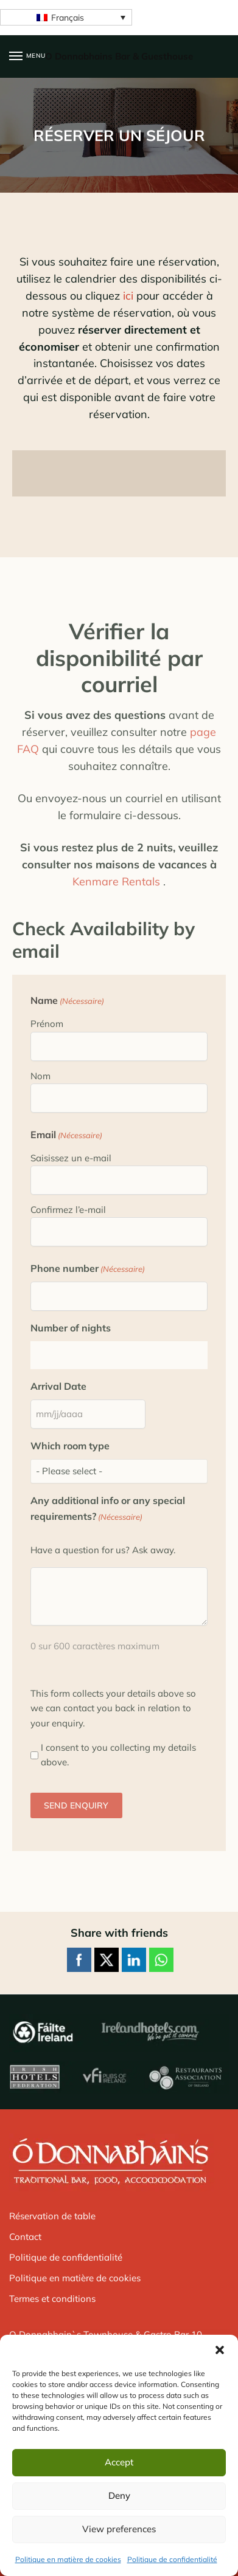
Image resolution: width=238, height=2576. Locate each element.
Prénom (46, 1023)
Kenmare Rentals (116, 881)
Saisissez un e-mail (70, 1158)
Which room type (70, 1446)
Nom (40, 1076)
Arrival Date (58, 1386)
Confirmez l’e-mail (68, 1209)
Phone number (87, 1269)
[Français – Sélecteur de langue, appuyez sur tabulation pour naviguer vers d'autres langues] (66, 17)
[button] (220, 2350)
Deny (119, 2495)
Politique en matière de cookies (68, 2559)
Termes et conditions (52, 2298)
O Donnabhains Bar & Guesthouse (119, 56)
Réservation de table (52, 2216)
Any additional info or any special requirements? (107, 1508)
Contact (25, 2236)
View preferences (119, 2529)
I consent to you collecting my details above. (118, 1755)
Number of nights (70, 1328)
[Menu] (27, 56)
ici (128, 296)
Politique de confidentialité (172, 2559)
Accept (119, 2462)
